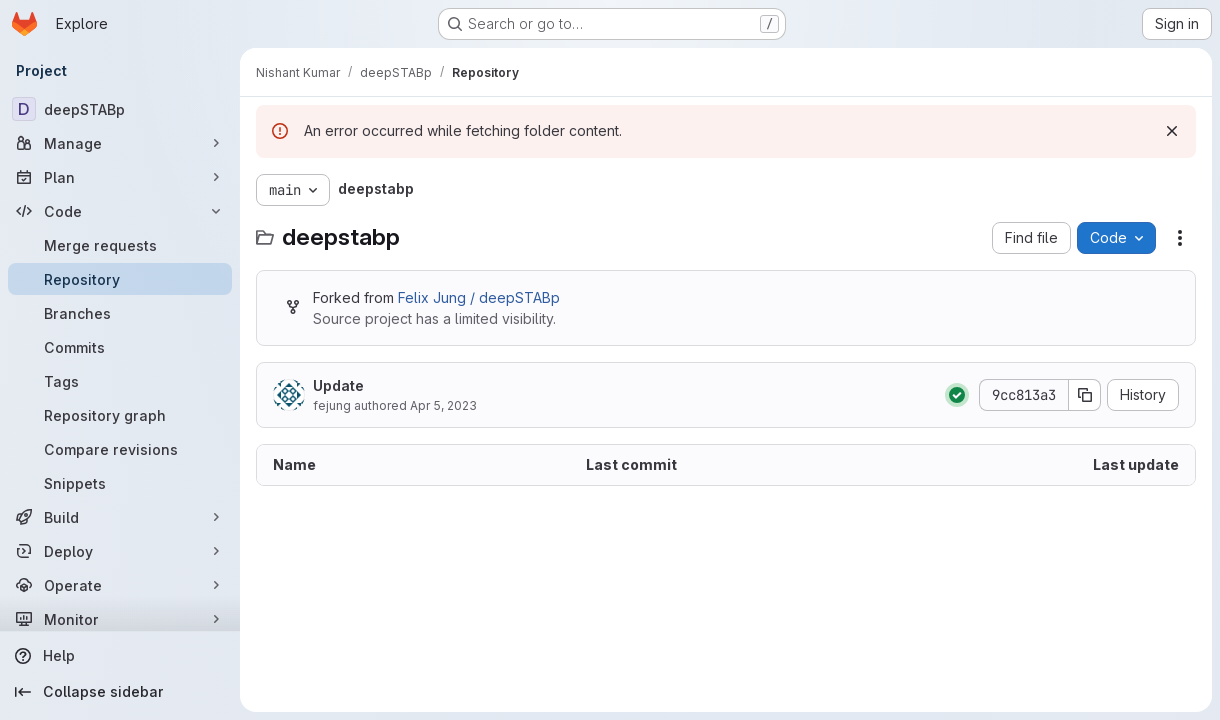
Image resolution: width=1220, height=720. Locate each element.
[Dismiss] (1172, 131)
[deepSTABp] (120, 109)
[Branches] (120, 313)
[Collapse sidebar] (120, 692)
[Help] (120, 656)
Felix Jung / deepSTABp (479, 297)
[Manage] (120, 143)
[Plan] (120, 177)
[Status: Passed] (957, 395)
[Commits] (120, 347)
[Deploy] (120, 551)
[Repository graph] (120, 415)
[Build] (120, 517)
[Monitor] (120, 619)
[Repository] (120, 279)
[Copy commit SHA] (1085, 395)
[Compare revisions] (120, 449)
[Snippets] (120, 483)
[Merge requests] (120, 245)
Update (338, 385)
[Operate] (120, 585)
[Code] (120, 211)
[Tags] (120, 381)
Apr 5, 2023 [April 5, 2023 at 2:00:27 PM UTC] (443, 405)
